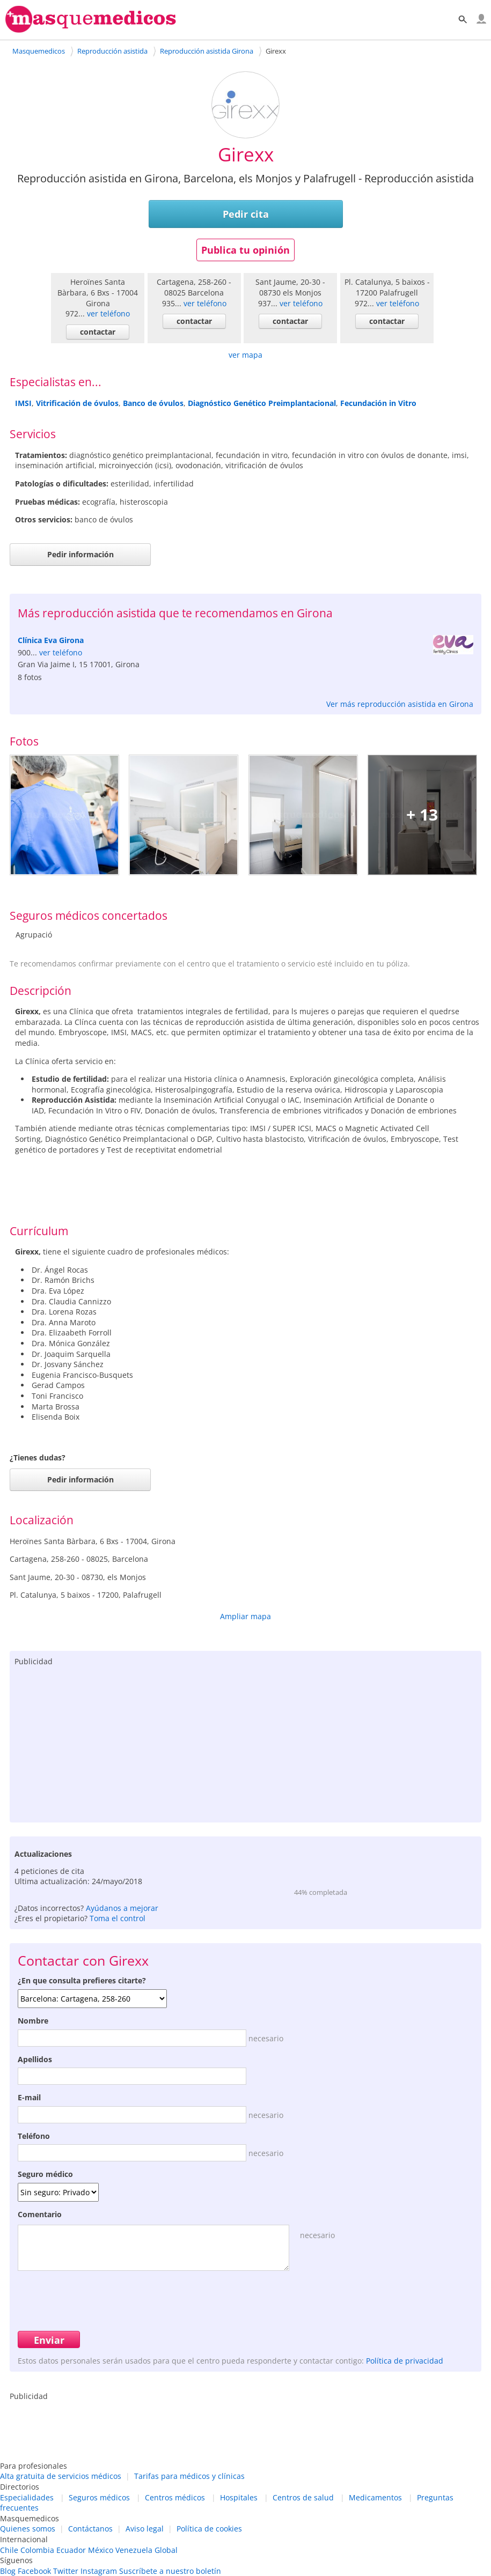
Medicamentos (375, 2497)
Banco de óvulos (153, 403)
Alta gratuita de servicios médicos (60, 2476)
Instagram (98, 2571)
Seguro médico (45, 2174)
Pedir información (80, 554)
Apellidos (35, 2059)
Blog (8, 2571)
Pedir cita (246, 214)
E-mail (29, 2097)
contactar (97, 332)
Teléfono (34, 2136)
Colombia (37, 2550)
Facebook (34, 2571)
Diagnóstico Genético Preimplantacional (262, 403)
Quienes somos (27, 2528)
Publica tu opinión (245, 249)
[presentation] (99, 2299)
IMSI (23, 403)
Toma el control (117, 1918)
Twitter (65, 2571)
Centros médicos (175, 2497)
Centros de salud (303, 2497)
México (100, 2550)
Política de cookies (209, 2528)
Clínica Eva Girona (51, 640)
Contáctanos (90, 2528)
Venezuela (133, 2550)
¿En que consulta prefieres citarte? (82, 1980)
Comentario (40, 2214)
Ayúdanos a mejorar (122, 1908)
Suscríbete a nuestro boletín (170, 2571)
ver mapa (245, 355)
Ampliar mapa (245, 1616)
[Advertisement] (245, 1742)
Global (166, 2550)
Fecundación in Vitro (378, 403)
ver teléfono (108, 313)
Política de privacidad (404, 2361)
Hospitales (239, 2497)
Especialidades (27, 2497)
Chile (9, 2550)
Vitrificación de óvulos (77, 403)
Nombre (33, 2021)
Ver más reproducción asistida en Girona (399, 704)
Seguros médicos (99, 2497)
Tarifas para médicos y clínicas (189, 2476)
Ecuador (71, 2550)
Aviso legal (145, 2528)
